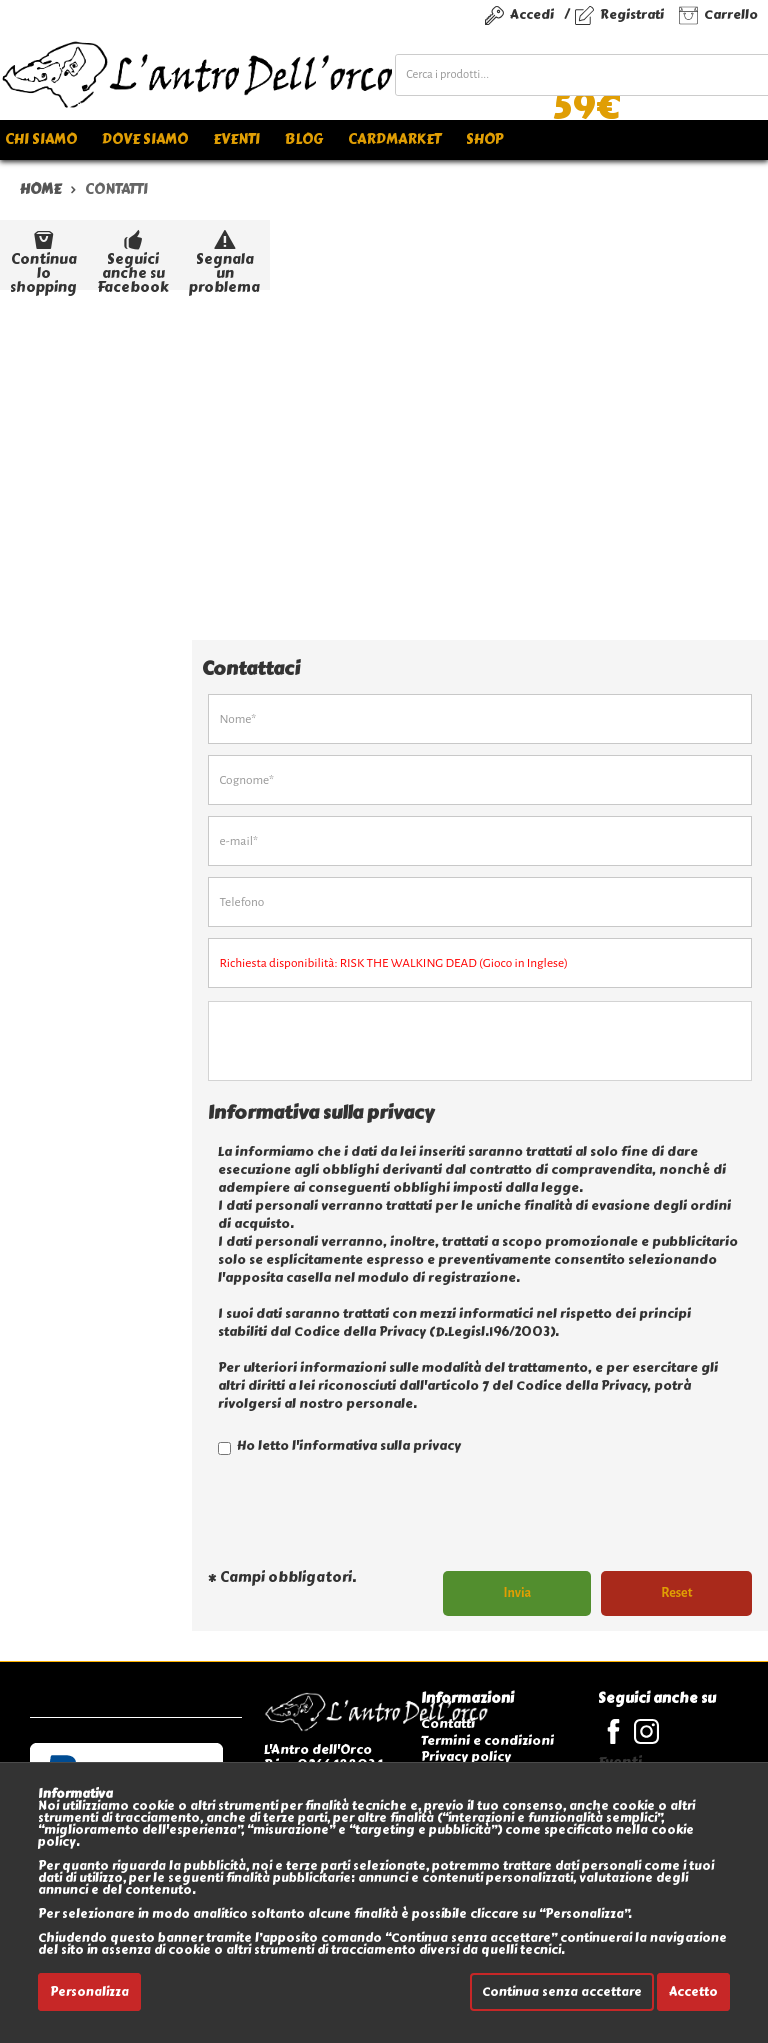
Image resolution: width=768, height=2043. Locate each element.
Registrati (632, 14)
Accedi (532, 14)
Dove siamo (145, 139)
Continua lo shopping (43, 257)
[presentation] (360, 1521)
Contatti (448, 1723)
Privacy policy (466, 1756)
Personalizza (89, 1992)
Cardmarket (394, 139)
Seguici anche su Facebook (133, 257)
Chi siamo (41, 139)
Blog (304, 139)
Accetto (693, 1992)
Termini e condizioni (487, 1740)
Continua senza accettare (562, 1992)
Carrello (731, 14)
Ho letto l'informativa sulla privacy (339, 1445)
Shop (484, 139)
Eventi (236, 139)
